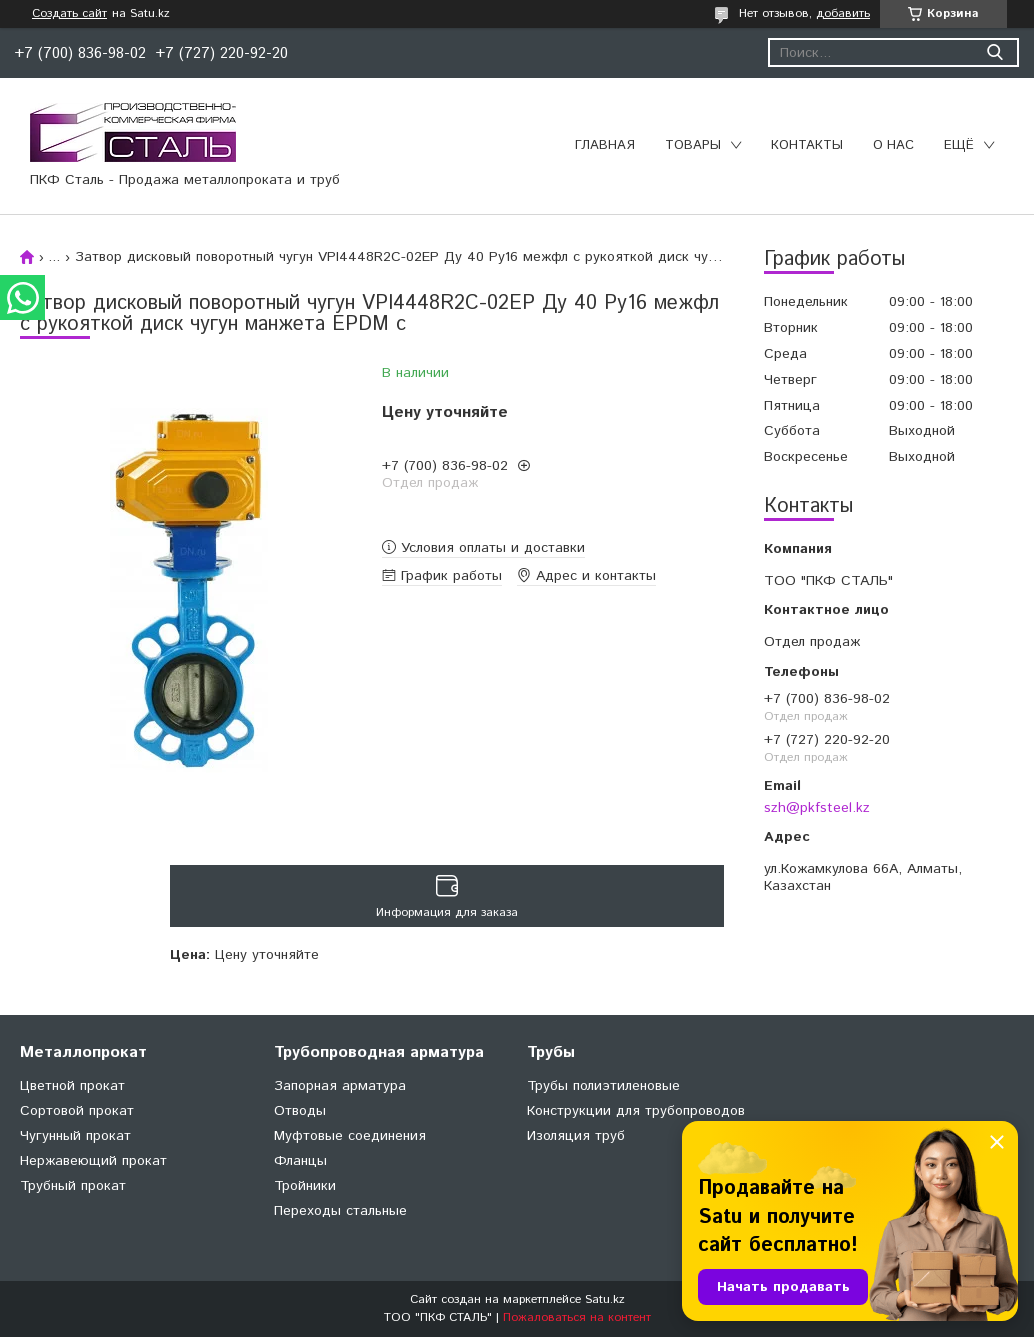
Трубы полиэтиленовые (603, 1086)
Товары (693, 145)
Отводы (300, 1111)
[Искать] (994, 52)
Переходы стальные (340, 1211)
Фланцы (300, 1161)
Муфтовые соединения (350, 1136)
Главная (605, 145)
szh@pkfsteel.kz (817, 808)
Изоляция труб (576, 1136)
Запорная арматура (340, 1086)
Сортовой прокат (77, 1111)
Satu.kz (605, 1299)
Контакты (807, 145)
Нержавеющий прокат (93, 1161)
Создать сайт (69, 14)
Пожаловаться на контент (577, 1317)
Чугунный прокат (75, 1136)
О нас (893, 145)
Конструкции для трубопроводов (636, 1111)
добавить (843, 13)
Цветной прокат (72, 1086)
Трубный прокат (73, 1186)
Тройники (305, 1186)
